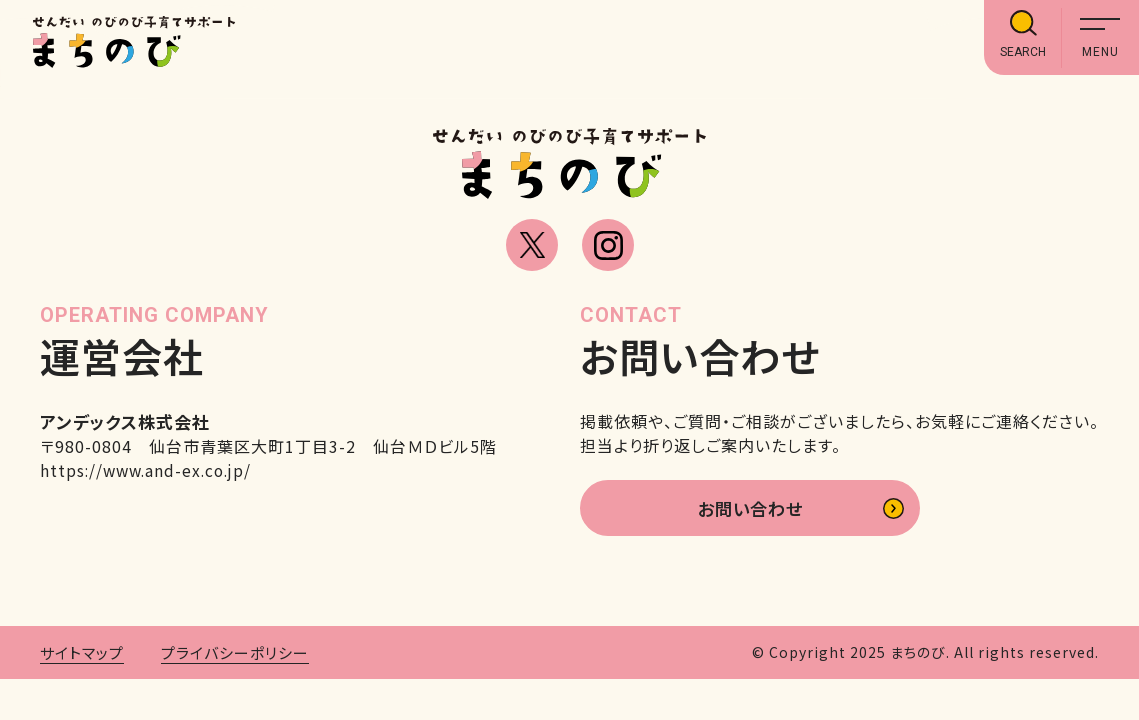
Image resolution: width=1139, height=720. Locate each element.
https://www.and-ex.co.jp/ (150, 470)
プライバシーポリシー (235, 655)
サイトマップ (82, 655)
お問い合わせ (750, 510)
